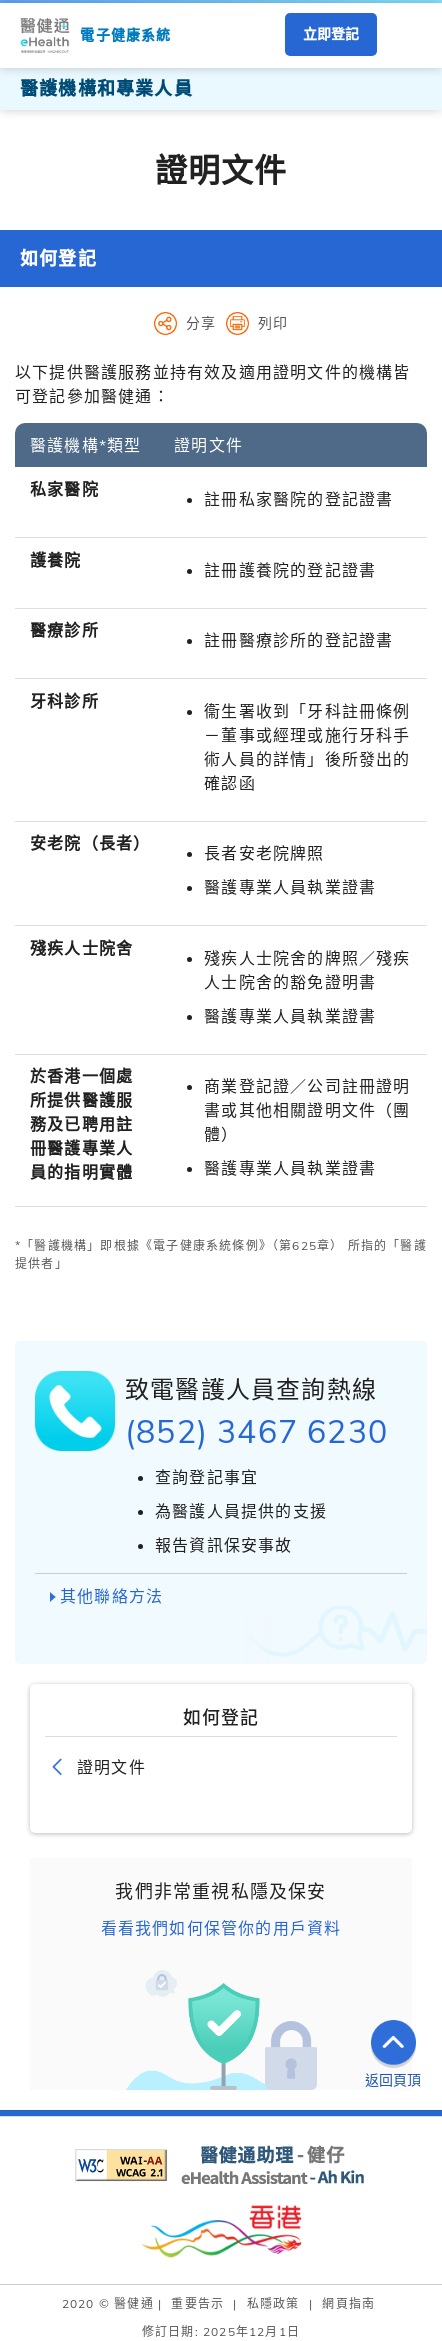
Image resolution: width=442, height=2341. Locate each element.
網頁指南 (348, 2303)
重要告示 (197, 2303)
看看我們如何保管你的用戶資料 (221, 1928)
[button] (407, 35)
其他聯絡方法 (111, 1596)
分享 (201, 323)
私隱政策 (273, 2303)
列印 (273, 323)
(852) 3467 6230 (256, 1431)
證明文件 (111, 1767)
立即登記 (331, 34)
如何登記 (58, 258)
